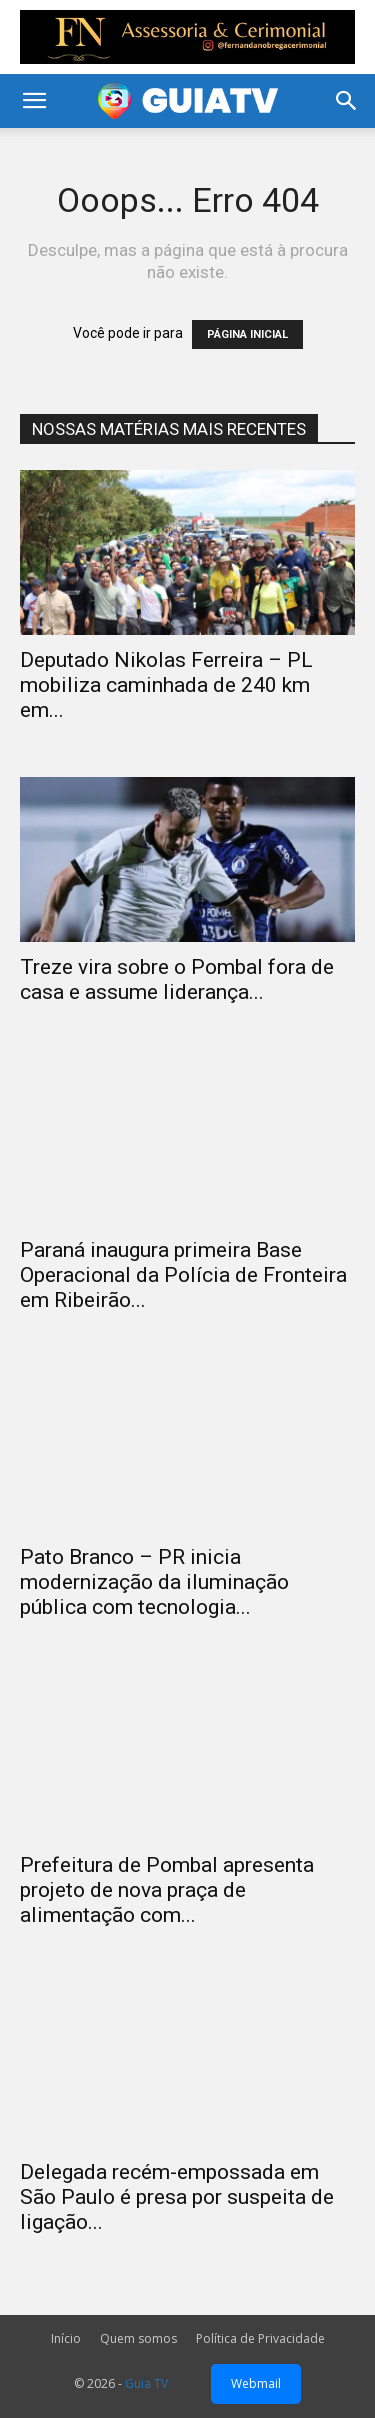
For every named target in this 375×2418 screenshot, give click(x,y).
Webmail (256, 2383)
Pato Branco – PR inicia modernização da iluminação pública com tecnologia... (154, 1582)
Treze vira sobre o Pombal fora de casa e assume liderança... (177, 979)
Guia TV (146, 2383)
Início (66, 2338)
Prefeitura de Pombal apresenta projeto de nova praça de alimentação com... (167, 1890)
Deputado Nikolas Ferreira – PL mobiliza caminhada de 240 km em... (166, 685)
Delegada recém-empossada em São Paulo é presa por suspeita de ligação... (177, 2197)
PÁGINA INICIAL (247, 334)
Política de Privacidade (260, 2338)
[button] (34, 101)
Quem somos (138, 2338)
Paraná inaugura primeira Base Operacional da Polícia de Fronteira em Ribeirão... (183, 1275)
